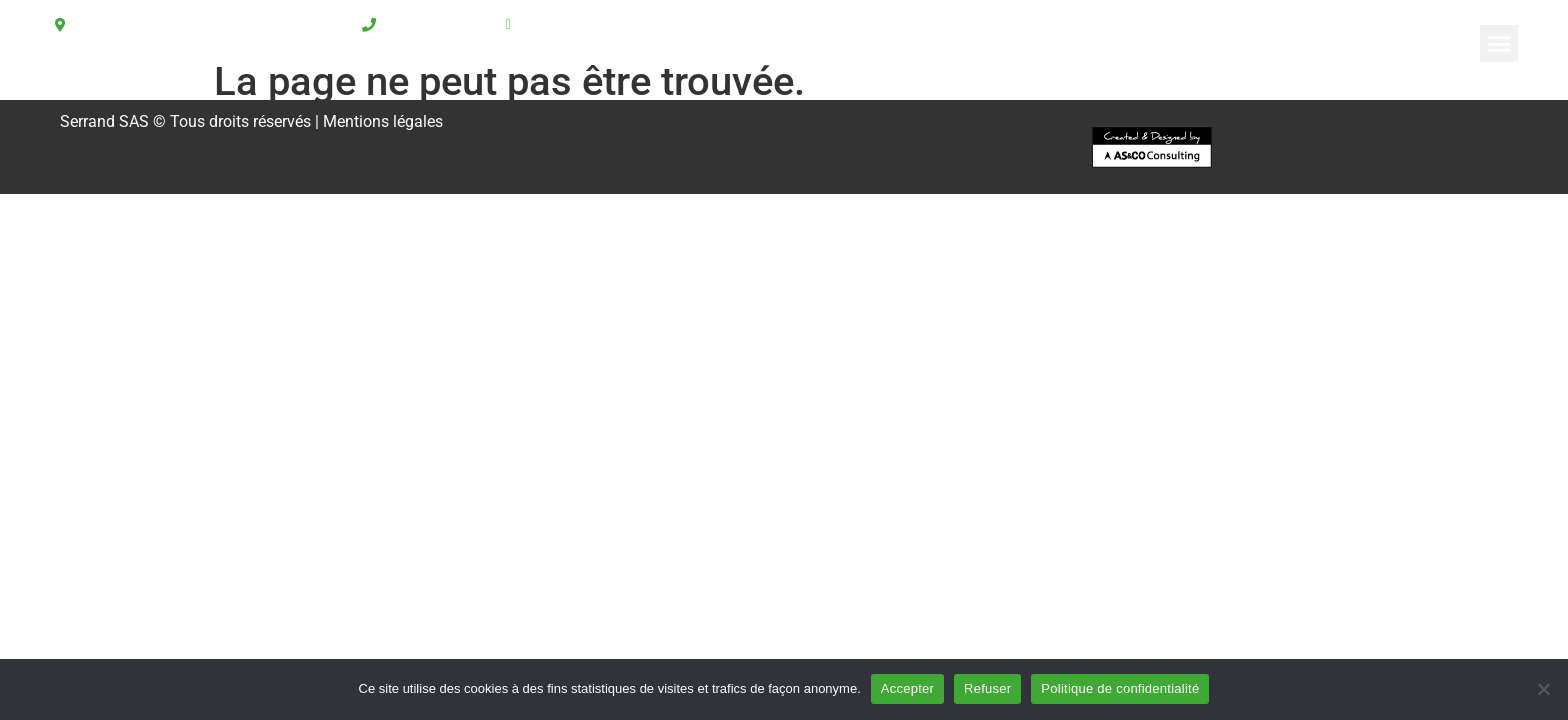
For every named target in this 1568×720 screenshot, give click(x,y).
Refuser (987, 688)
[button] (1499, 44)
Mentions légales (383, 121)
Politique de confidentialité (1120, 688)
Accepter (907, 688)
